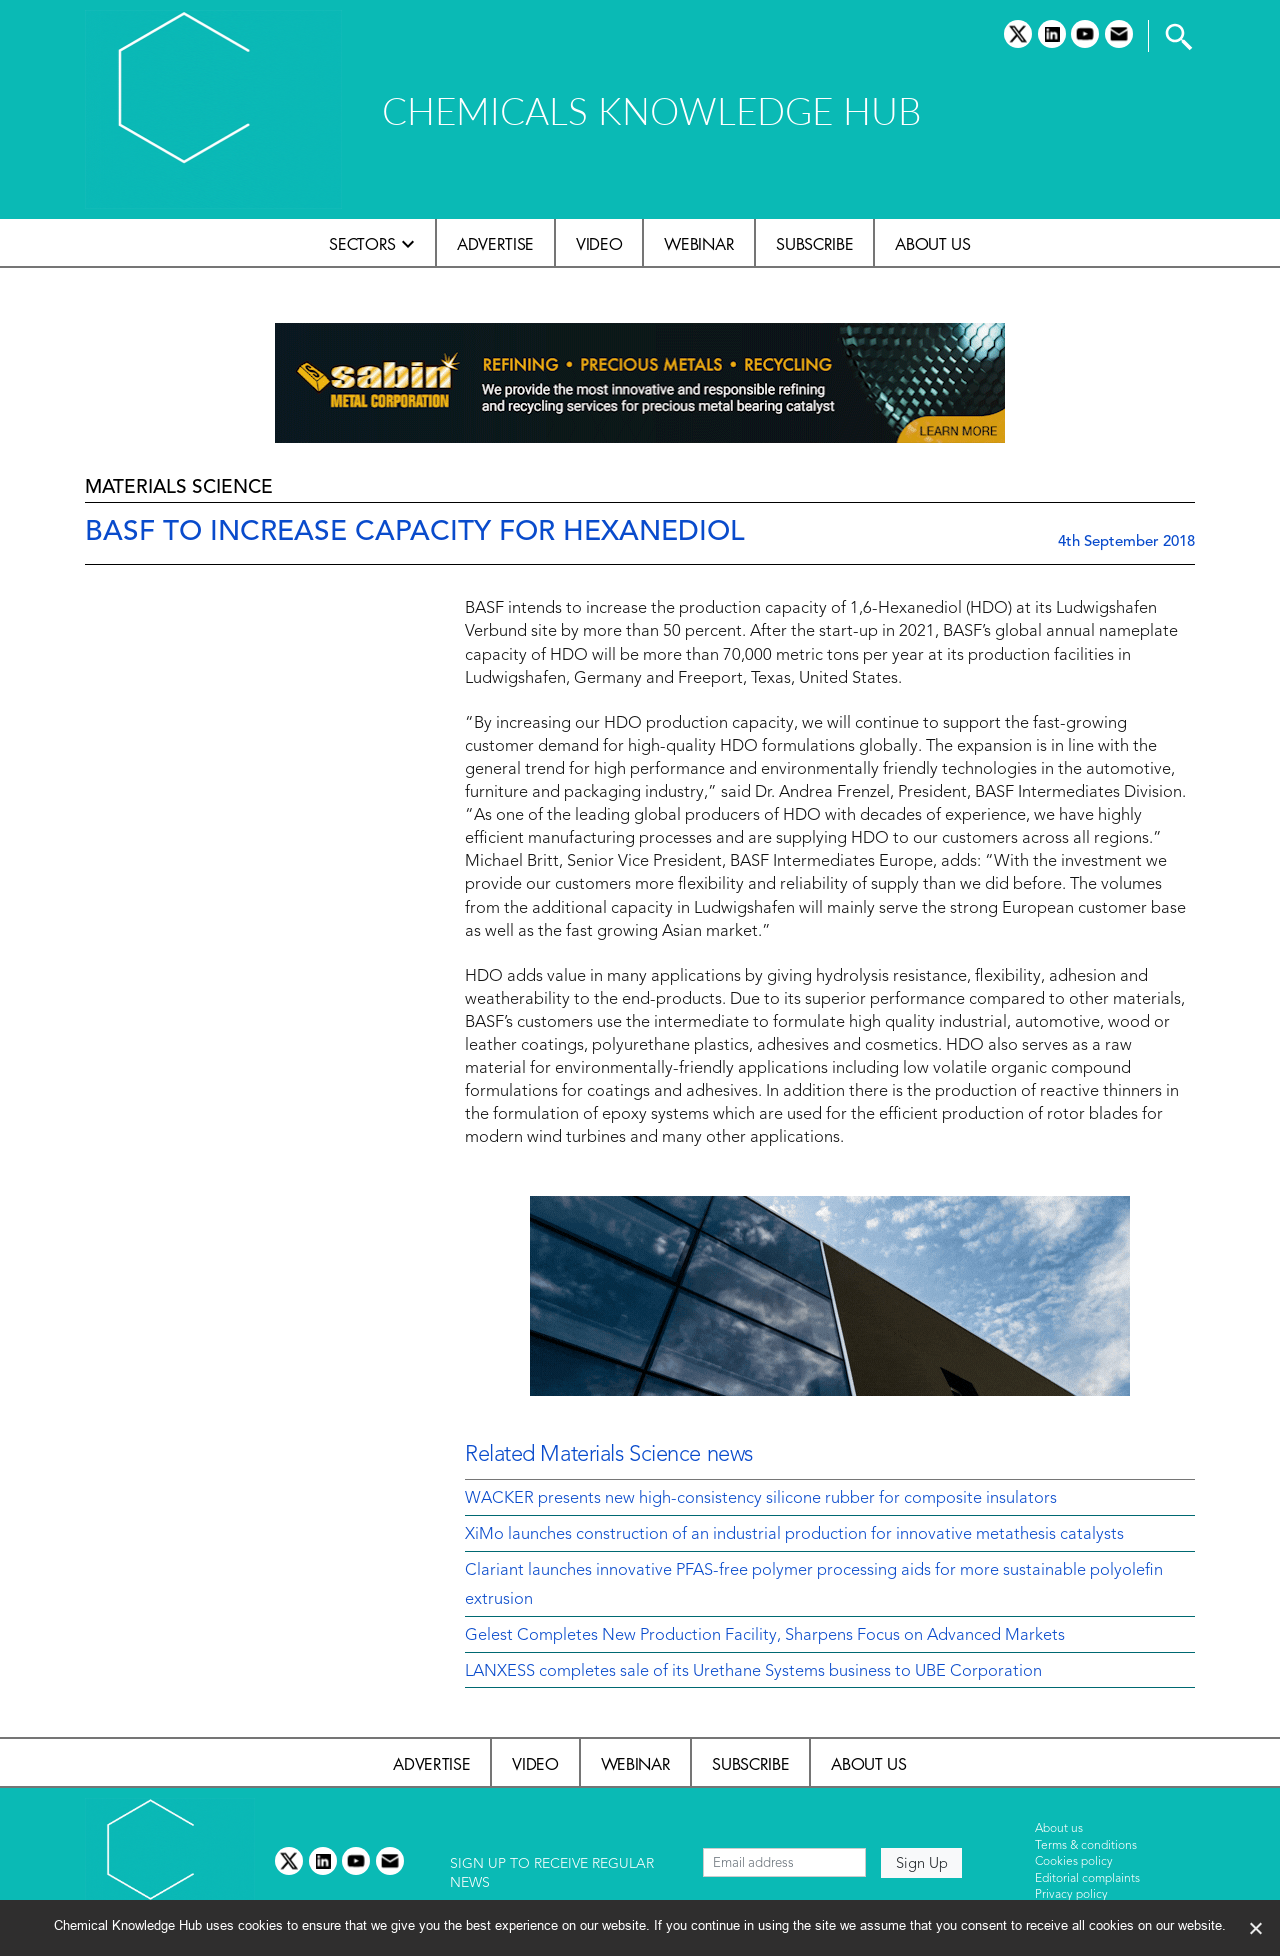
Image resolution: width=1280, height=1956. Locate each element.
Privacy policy (1071, 1895)
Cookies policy (1074, 1862)
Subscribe (814, 244)
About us (932, 244)
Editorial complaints (1087, 1879)
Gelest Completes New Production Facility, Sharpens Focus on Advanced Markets (765, 1636)
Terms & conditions (1086, 1846)
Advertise (495, 244)
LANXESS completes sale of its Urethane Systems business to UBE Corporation (753, 1672)
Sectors (362, 244)
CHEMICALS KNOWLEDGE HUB (651, 110)
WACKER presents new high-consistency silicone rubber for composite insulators (761, 1499)
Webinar (699, 244)
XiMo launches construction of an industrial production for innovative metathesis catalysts (794, 1535)
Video (599, 244)
